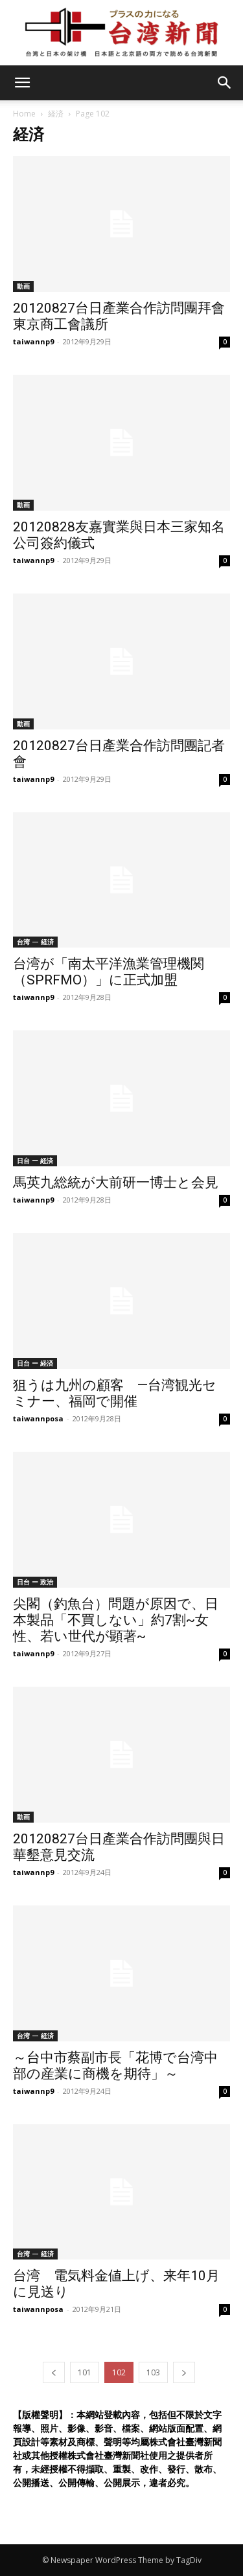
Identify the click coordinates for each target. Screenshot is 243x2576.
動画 (23, 286)
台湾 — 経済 (35, 941)
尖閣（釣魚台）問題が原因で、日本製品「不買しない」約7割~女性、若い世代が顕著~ (115, 1620)
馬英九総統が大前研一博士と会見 (115, 1182)
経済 (56, 113)
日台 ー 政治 (35, 1581)
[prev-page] (54, 2372)
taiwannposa (38, 1418)
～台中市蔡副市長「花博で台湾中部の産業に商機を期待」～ (115, 2066)
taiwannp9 (33, 341)
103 (153, 2372)
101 (84, 2372)
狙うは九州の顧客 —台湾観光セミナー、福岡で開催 (114, 1393)
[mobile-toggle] (22, 82)
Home (24, 113)
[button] (225, 82)
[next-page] (184, 2372)
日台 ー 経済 (35, 1160)
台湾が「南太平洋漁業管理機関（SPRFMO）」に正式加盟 (108, 972)
